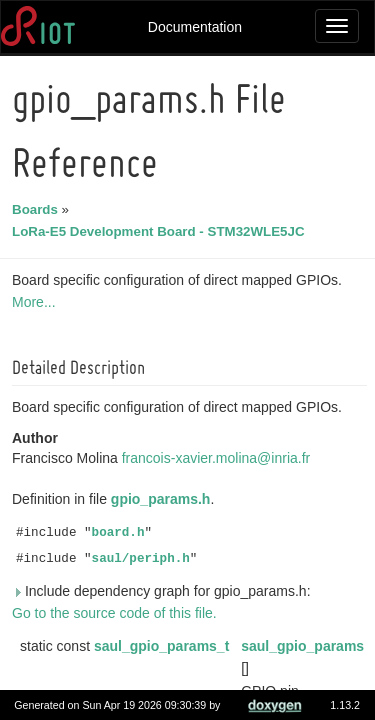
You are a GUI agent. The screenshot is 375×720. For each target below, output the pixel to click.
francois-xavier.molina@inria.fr (219, 458)
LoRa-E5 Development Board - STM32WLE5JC (161, 231)
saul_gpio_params (305, 646)
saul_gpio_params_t (164, 646)
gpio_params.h (164, 499)
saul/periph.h (144, 559)
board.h (121, 533)
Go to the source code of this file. (117, 613)
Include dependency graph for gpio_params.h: (164, 591)
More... (37, 302)
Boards (38, 209)
